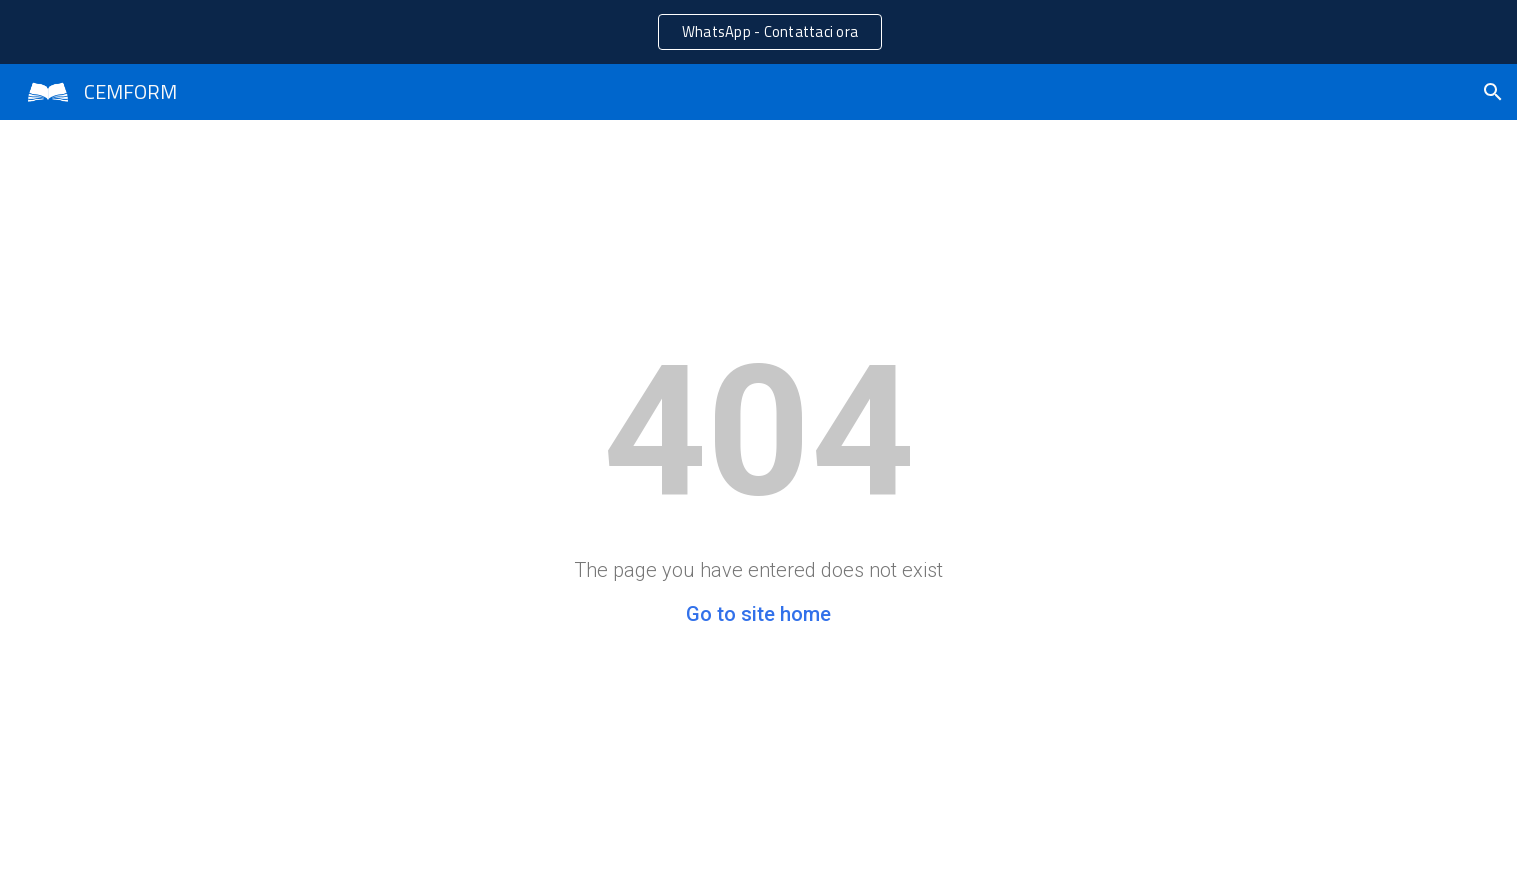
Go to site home (758, 614)
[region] (758, 32)
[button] (1493, 92)
